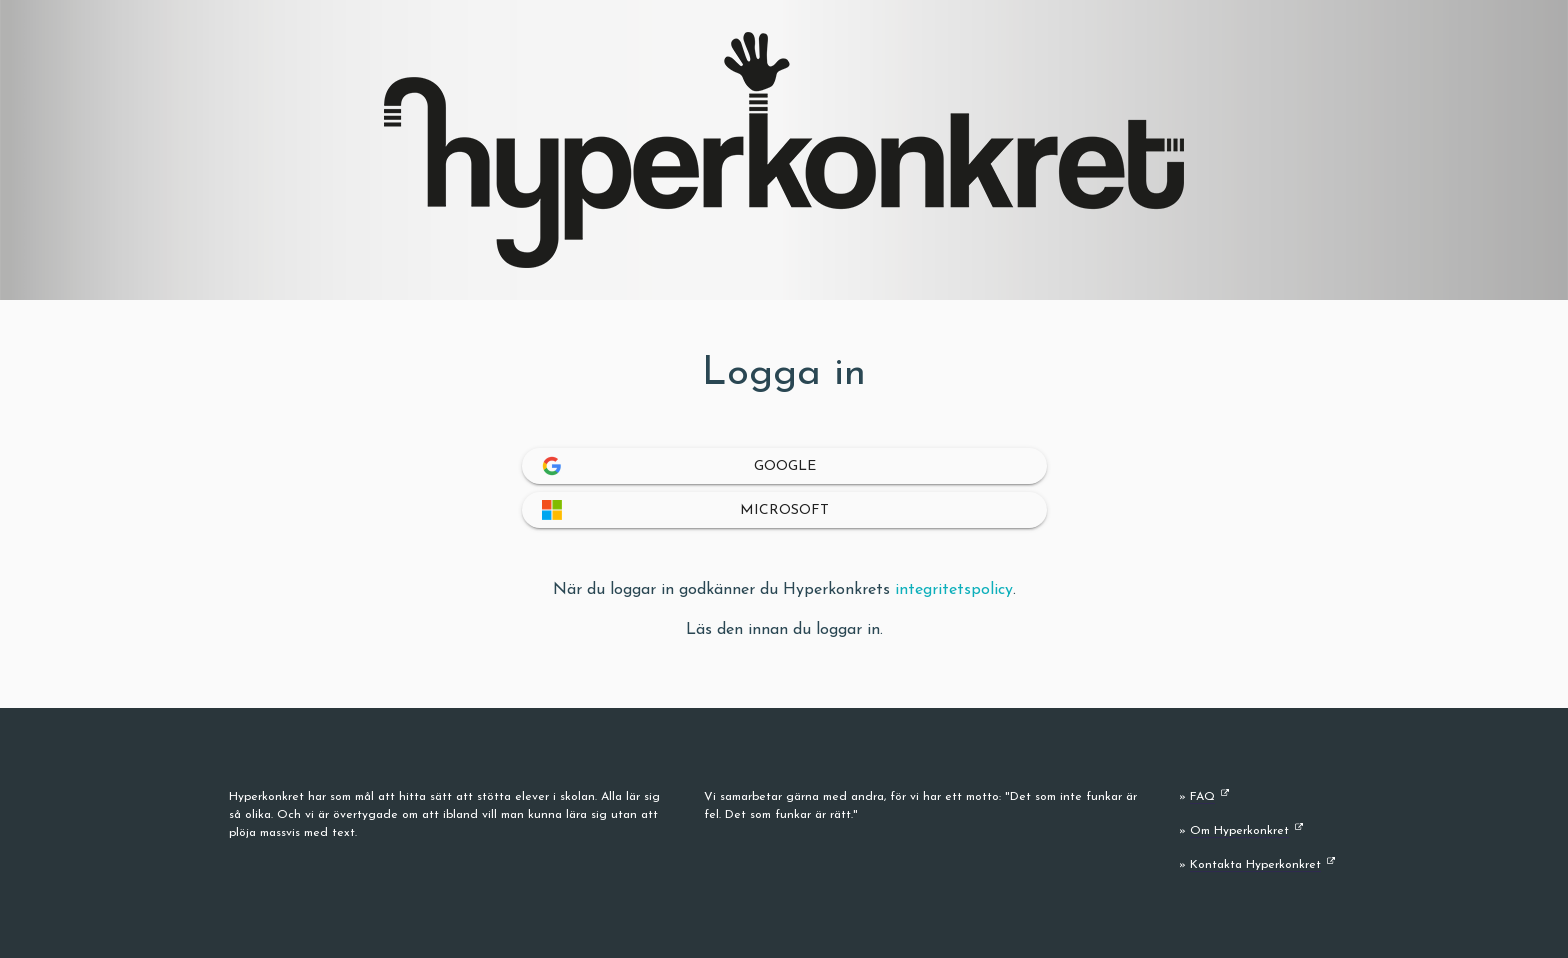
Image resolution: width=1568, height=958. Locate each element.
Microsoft (784, 510)
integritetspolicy (954, 590)
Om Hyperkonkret (1239, 831)
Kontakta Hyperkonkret (1255, 865)
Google (784, 466)
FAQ (1202, 797)
